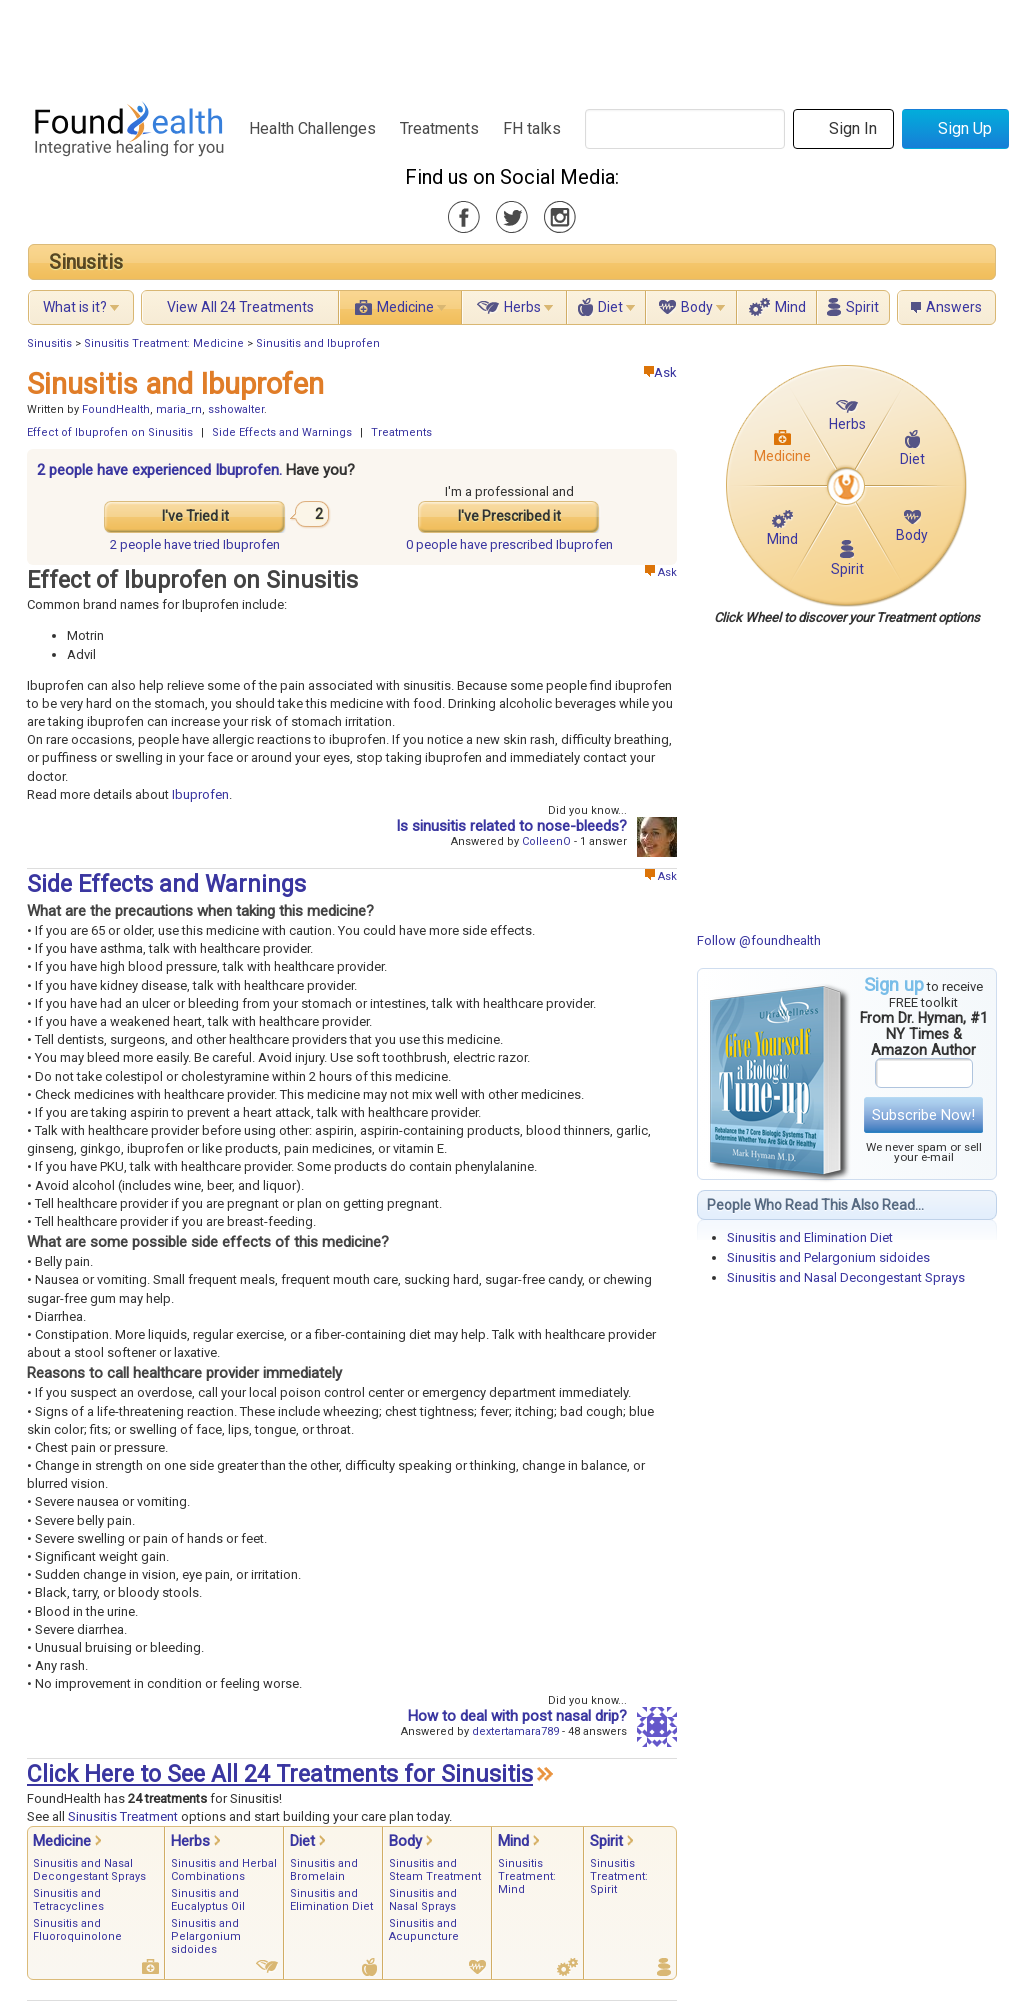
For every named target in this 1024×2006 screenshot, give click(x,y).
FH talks (532, 128)
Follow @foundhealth (759, 940)
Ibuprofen (200, 794)
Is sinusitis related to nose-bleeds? (511, 826)
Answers (954, 307)
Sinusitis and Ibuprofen (318, 343)
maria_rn (179, 409)
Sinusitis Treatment (123, 1816)
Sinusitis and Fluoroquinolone (77, 1930)
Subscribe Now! (923, 1115)
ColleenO (546, 841)
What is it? (75, 307)
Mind (790, 307)
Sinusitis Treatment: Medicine (164, 343)
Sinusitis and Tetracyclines (68, 1900)
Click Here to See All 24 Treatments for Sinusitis (280, 1774)
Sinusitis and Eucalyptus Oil (208, 1900)
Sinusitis (86, 262)
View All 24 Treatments (240, 307)
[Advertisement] (511, 45)
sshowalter (236, 409)
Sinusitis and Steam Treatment (435, 1870)
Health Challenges (312, 128)
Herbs (522, 307)
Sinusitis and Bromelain (324, 1870)
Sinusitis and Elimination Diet (810, 1237)
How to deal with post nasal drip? (517, 1716)
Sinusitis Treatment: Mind (527, 1876)
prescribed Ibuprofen (509, 544)
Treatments (439, 128)
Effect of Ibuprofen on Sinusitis (110, 432)
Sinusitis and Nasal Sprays (423, 1900)
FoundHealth (116, 409)
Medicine (405, 307)
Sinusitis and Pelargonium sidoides (828, 1257)
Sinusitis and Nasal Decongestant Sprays (846, 1277)
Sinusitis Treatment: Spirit (619, 1876)
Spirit (862, 307)
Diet (610, 307)
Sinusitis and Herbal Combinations (224, 1870)
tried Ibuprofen (195, 544)
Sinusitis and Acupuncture (424, 1930)
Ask (660, 372)
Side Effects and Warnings (282, 432)
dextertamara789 (515, 1731)
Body (697, 307)
